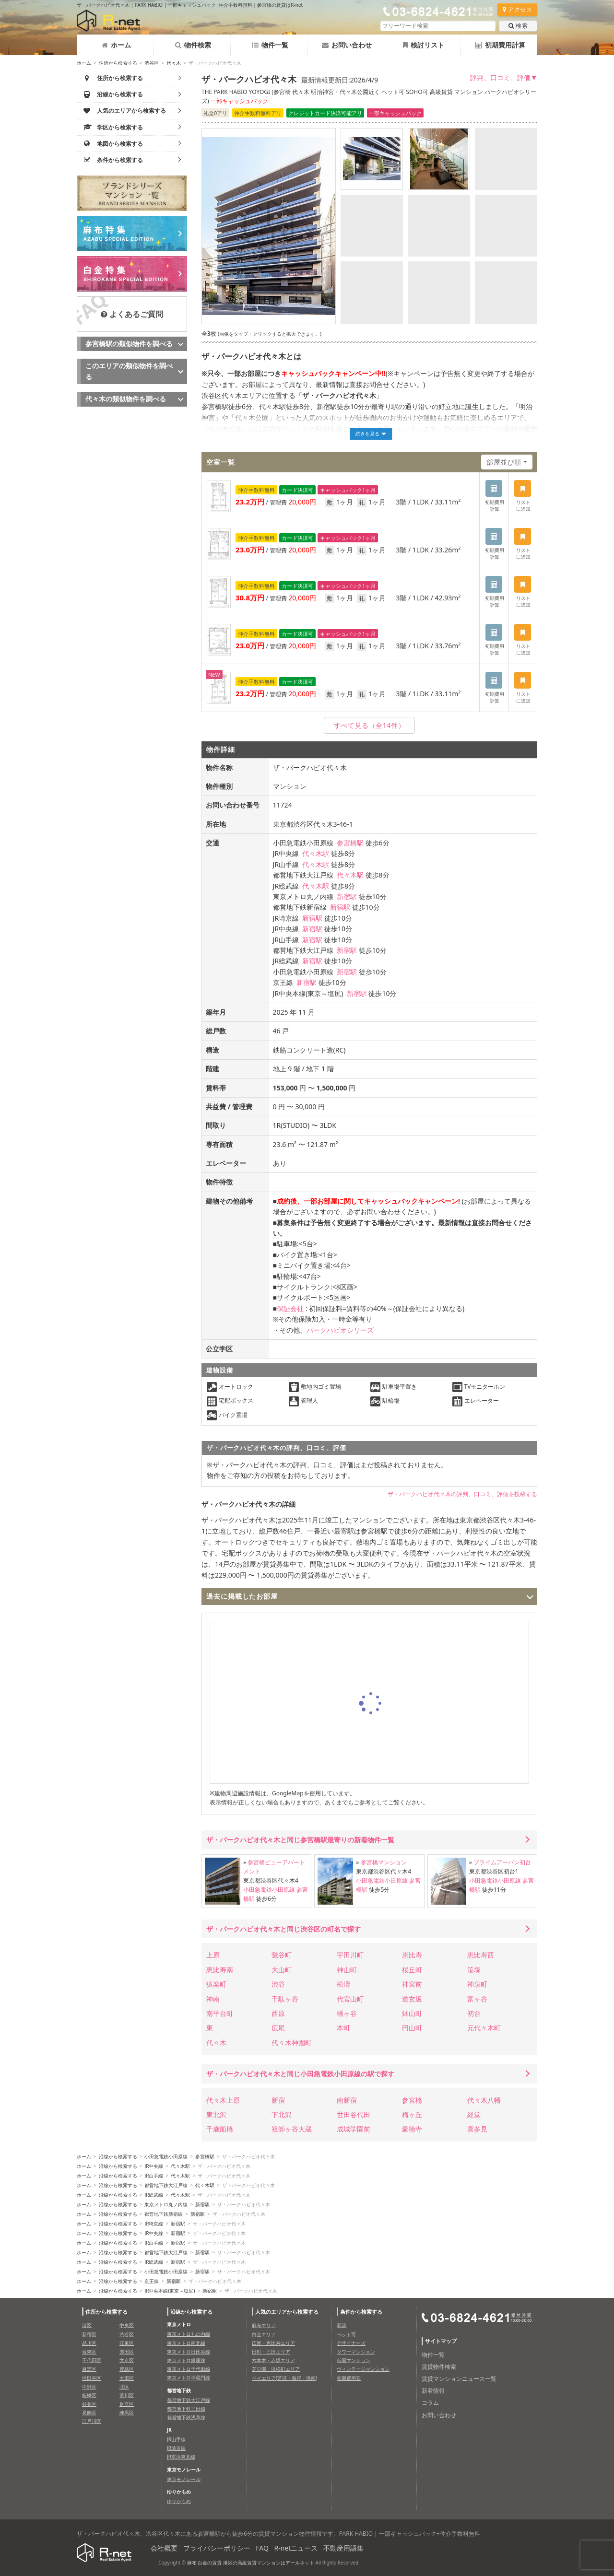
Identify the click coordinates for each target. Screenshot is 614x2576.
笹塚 (474, 1969)
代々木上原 (223, 2100)
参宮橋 (412, 2100)
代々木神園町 (292, 2042)
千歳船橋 (219, 2128)
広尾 (278, 2027)
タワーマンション (356, 2351)
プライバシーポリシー (216, 2548)
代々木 (173, 62)
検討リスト (423, 44)
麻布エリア (264, 2325)
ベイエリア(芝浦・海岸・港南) (284, 2378)
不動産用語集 (343, 2548)
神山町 (347, 1969)
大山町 (282, 1969)
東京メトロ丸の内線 (188, 2333)
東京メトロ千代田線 (188, 2368)
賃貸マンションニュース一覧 (459, 2379)
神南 (213, 1998)
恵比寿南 (219, 1969)
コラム (430, 2403)
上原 (213, 1954)
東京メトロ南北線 (186, 2343)
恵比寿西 (480, 1954)
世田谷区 (91, 2378)
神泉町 (477, 1984)
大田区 (126, 2378)
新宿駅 (347, 896)
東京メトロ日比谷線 (188, 2351)
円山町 (412, 2027)
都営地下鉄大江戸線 (166, 2185)
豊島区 (126, 2368)
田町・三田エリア (271, 2351)
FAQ (262, 2548)
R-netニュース (296, 2548)
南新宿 (347, 2100)
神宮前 (412, 1984)
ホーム (116, 44)
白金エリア (264, 2334)
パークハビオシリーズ (340, 1330)
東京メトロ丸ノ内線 (166, 2204)
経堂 (474, 2114)
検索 (518, 26)
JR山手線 (153, 2175)
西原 (278, 2013)
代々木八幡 (484, 2100)
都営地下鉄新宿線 (163, 2214)
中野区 (89, 2386)
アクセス (517, 9)
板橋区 (89, 2395)
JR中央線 (153, 2166)
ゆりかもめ (179, 2501)
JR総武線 (153, 2194)
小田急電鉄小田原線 (269, 1889)
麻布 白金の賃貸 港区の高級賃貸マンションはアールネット (250, 2562)
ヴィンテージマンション (363, 2368)
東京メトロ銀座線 (186, 2360)
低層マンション (353, 2360)
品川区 (89, 2343)
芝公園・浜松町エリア (276, 2368)
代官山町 (350, 1998)
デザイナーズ (351, 2343)
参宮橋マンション (384, 1862)
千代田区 (91, 2360)
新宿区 (89, 2334)
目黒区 (89, 2368)
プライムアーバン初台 (502, 1862)
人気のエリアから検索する (287, 2311)
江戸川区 (91, 2421)
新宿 (278, 2100)
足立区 (126, 2403)
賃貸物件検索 (439, 2367)
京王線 (151, 2281)
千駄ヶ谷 (285, 1998)
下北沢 (282, 2114)
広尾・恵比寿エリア (273, 2343)
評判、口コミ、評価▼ (503, 77)
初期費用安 (349, 2378)
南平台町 (219, 2013)
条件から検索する (361, 2311)
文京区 (126, 2360)
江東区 (126, 2343)
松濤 (343, 1984)
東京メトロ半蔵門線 (188, 2377)
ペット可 (346, 2334)
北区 (124, 2386)
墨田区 (126, 2351)
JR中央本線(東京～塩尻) (169, 2290)
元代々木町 (484, 2027)
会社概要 (164, 2548)
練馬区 (126, 2412)
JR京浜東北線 (181, 2456)
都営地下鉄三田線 (186, 2408)
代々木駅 (315, 853)
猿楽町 (216, 1984)
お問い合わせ (347, 44)
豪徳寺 (412, 2128)
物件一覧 (270, 44)
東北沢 (216, 2114)
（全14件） (369, 725)
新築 (341, 2325)
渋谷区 (151, 62)
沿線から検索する (118, 2156)
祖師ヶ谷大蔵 (292, 2128)
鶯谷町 (282, 1954)
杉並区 (89, 2403)
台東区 (89, 2351)
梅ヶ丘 (412, 2114)
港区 (87, 2325)
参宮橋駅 (350, 842)
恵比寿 (412, 1954)
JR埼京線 (153, 2223)
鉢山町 (412, 2013)
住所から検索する (118, 62)
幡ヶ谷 (347, 2013)
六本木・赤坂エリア (273, 2360)
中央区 (126, 2325)
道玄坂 (412, 1998)
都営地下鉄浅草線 (186, 2417)
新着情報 (433, 2391)
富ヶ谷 (477, 1998)
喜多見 (477, 2128)
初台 (474, 2013)
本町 (343, 2027)
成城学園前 (353, 2128)
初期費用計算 (500, 44)
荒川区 (126, 2395)
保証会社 (290, 1308)
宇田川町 (350, 1954)
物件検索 (193, 44)
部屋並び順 (503, 462)
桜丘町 (412, 1969)
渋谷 (278, 1984)
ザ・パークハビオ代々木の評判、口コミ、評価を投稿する (462, 1494)
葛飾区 (89, 2412)
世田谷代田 (353, 2114)
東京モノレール (184, 2479)
